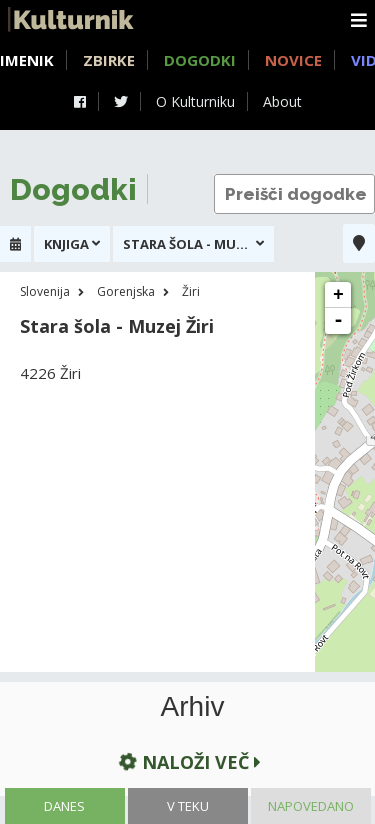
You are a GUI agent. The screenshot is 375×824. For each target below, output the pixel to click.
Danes (64, 806)
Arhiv (193, 707)
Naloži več (188, 761)
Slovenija (45, 291)
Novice (293, 60)
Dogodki (200, 60)
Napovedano (311, 806)
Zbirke (109, 60)
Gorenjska (126, 291)
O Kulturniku (195, 101)
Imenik (27, 60)
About (282, 101)
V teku (188, 806)
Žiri (191, 291)
